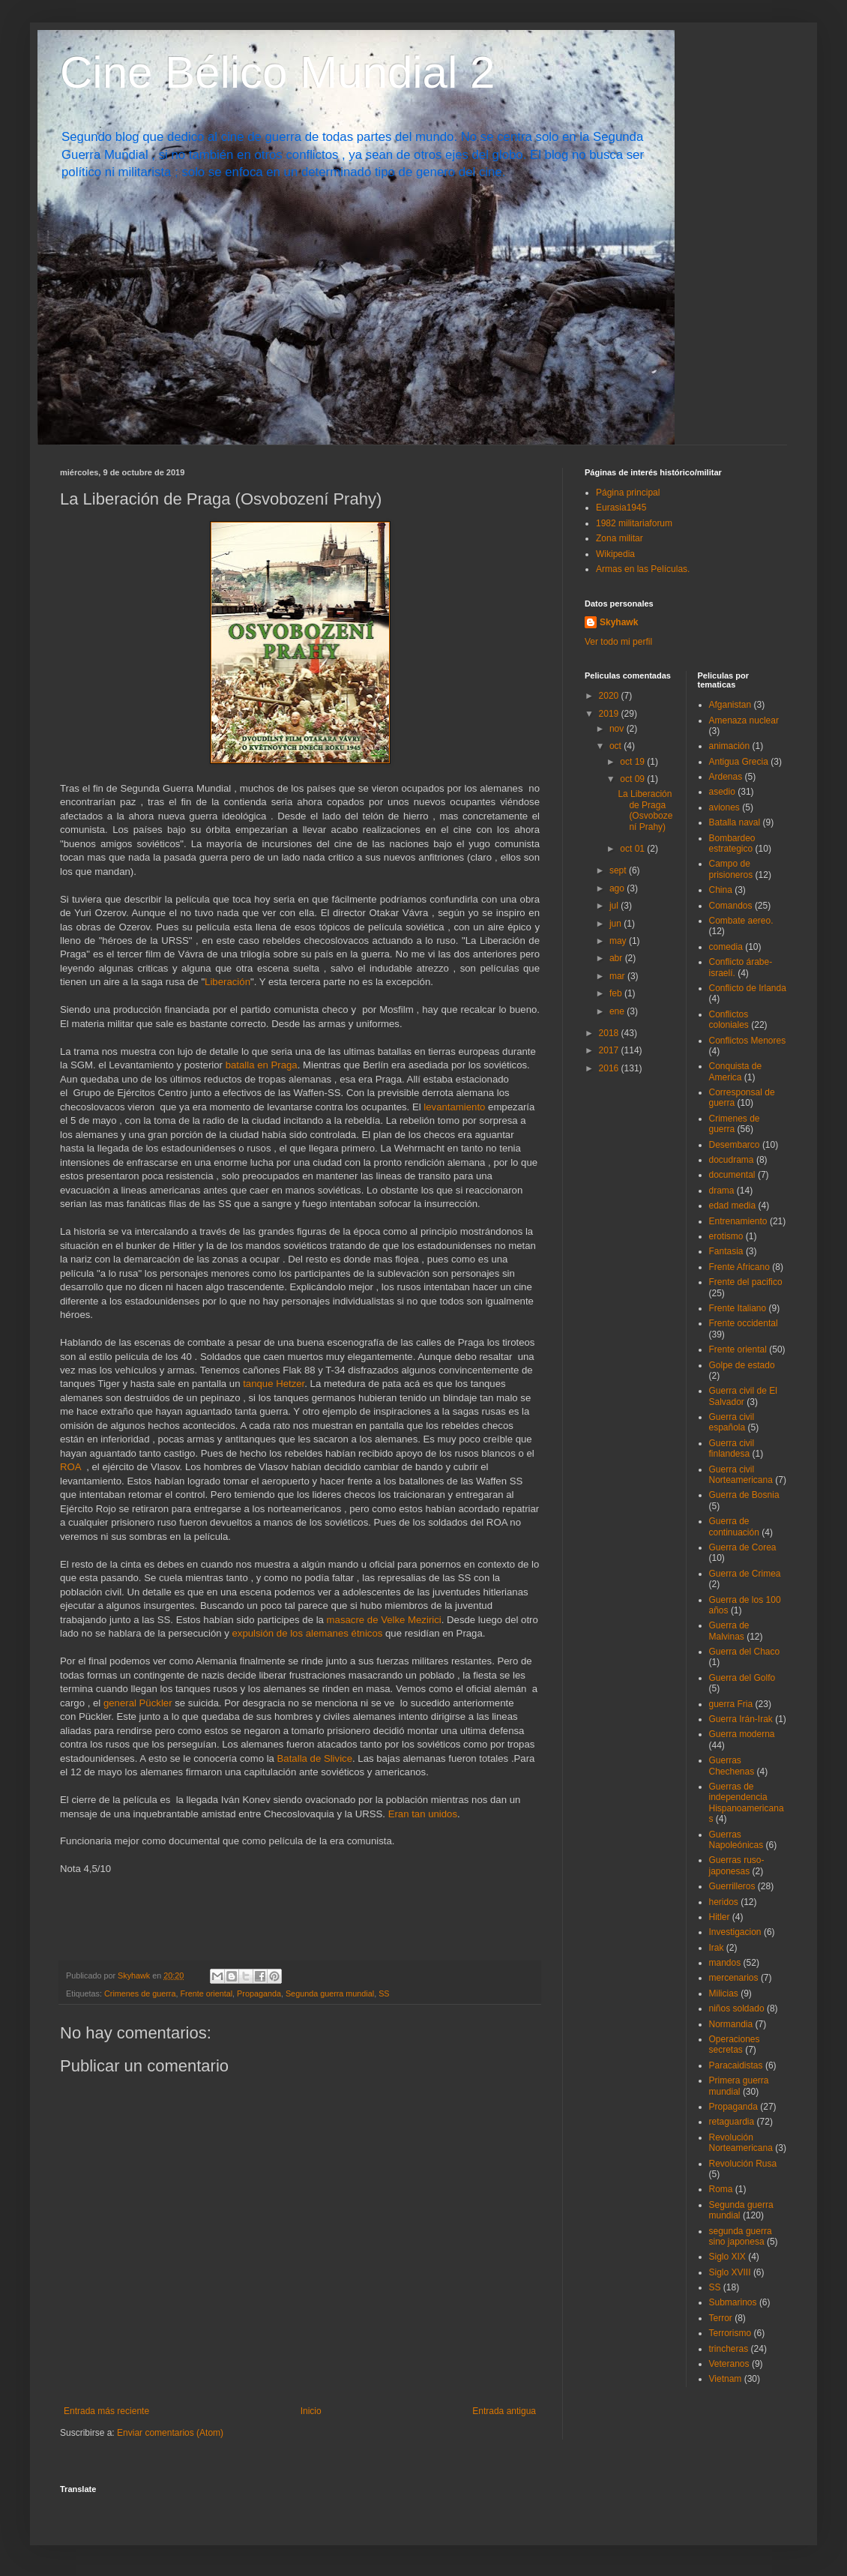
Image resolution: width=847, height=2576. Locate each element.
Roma (721, 2189)
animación (729, 746)
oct (616, 746)
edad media (732, 1205)
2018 (610, 1033)
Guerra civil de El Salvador (743, 1395)
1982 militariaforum (634, 523)
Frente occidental (743, 1323)
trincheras (729, 2349)
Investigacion (735, 1932)
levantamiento (454, 1107)
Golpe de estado (742, 1365)
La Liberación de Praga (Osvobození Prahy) (645, 810)
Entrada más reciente (106, 2411)
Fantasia (726, 1251)
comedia (726, 947)
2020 (610, 695)
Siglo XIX (727, 2256)
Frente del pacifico (746, 1282)
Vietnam (725, 2379)
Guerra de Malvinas (729, 1630)
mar (618, 976)
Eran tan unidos (422, 1814)
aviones (724, 807)
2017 (610, 1050)
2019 (610, 713)
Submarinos (733, 2302)
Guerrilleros (732, 1886)
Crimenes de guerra (139, 1993)
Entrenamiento (738, 1221)
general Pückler (137, 1703)
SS (384, 1993)
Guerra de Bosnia (744, 1495)
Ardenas (726, 776)
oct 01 (633, 848)
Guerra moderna (742, 1734)
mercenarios (734, 1977)
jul (615, 905)
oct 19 (633, 761)
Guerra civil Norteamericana (741, 1474)
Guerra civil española (732, 1422)
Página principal (628, 492)
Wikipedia (615, 554)
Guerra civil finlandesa (732, 1448)
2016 (610, 1068)
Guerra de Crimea (745, 1573)
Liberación (227, 981)
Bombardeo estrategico (732, 843)
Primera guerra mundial (739, 2085)
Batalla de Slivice (314, 1758)
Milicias (723, 1993)
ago (618, 888)
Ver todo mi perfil (618, 642)
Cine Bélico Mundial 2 (277, 72)
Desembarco (734, 1145)
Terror (720, 2318)
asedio (722, 791)
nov (618, 728)
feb (616, 993)
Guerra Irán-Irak (741, 1719)
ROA (70, 1466)
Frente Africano (739, 1267)
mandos (725, 1962)
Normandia (731, 2024)
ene (618, 1011)
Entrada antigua (504, 2411)
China (720, 890)
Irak (716, 1947)
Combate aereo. (741, 920)
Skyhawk (619, 622)
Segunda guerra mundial (330, 1993)
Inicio (311, 2411)
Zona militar (619, 538)
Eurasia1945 (621, 507)
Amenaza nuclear (744, 720)
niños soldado (737, 2008)
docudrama (731, 1160)
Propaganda (259, 1993)
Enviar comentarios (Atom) (170, 2433)
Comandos (731, 905)
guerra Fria (731, 1704)
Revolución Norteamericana (741, 2142)
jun (616, 923)
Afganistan (730, 704)
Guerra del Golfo (742, 1678)
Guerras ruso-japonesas (737, 1865)
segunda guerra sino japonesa (740, 2236)
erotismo (726, 1236)
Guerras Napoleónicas (736, 1839)
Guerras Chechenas (732, 1765)
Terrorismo (730, 2333)
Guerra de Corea (743, 1547)
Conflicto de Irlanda (747, 988)
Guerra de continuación (734, 1526)
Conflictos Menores (747, 1040)
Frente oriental (206, 1993)
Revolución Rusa (743, 2163)
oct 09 (633, 779)
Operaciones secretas (734, 2044)
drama (722, 1190)
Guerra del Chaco (744, 1651)
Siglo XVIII (730, 2272)
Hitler (719, 1917)
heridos (723, 1902)
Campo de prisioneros (731, 868)
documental (732, 1175)
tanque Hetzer (273, 1383)
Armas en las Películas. (643, 569)
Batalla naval (735, 822)
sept (619, 870)
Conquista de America (735, 1071)
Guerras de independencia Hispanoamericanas (746, 1802)
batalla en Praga (262, 1065)
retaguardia (732, 2121)
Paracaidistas (736, 2065)
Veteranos (729, 2364)
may (619, 941)
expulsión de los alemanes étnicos (307, 1633)
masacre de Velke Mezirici (384, 1619)
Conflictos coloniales (729, 1019)
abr (617, 958)
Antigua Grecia (738, 761)
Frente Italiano (738, 1308)
